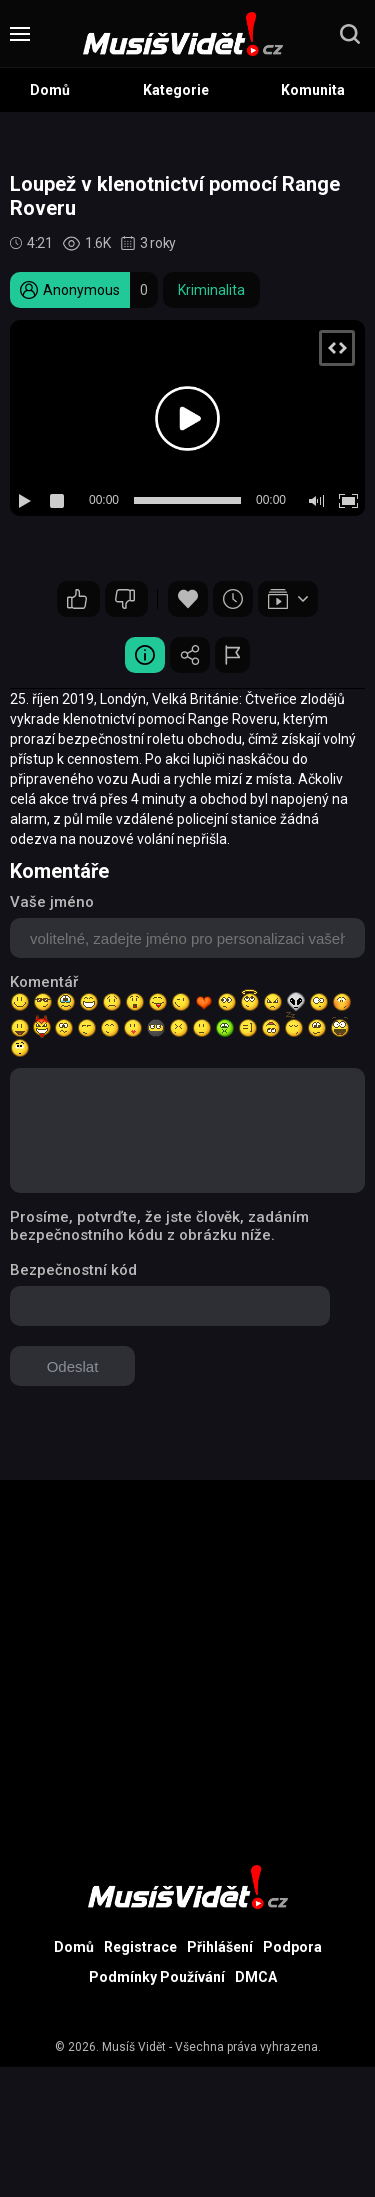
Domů (50, 90)
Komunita (313, 90)
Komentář (44, 982)
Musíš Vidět (134, 2047)
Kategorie (176, 90)
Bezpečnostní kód (73, 1270)
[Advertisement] (187, 1667)
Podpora (292, 1947)
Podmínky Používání (157, 1977)
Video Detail (145, 655)
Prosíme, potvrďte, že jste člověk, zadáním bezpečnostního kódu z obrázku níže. (159, 1226)
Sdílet (190, 655)
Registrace (140, 1947)
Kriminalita (211, 290)
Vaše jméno (52, 902)
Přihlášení (220, 1947)
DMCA (256, 1977)
